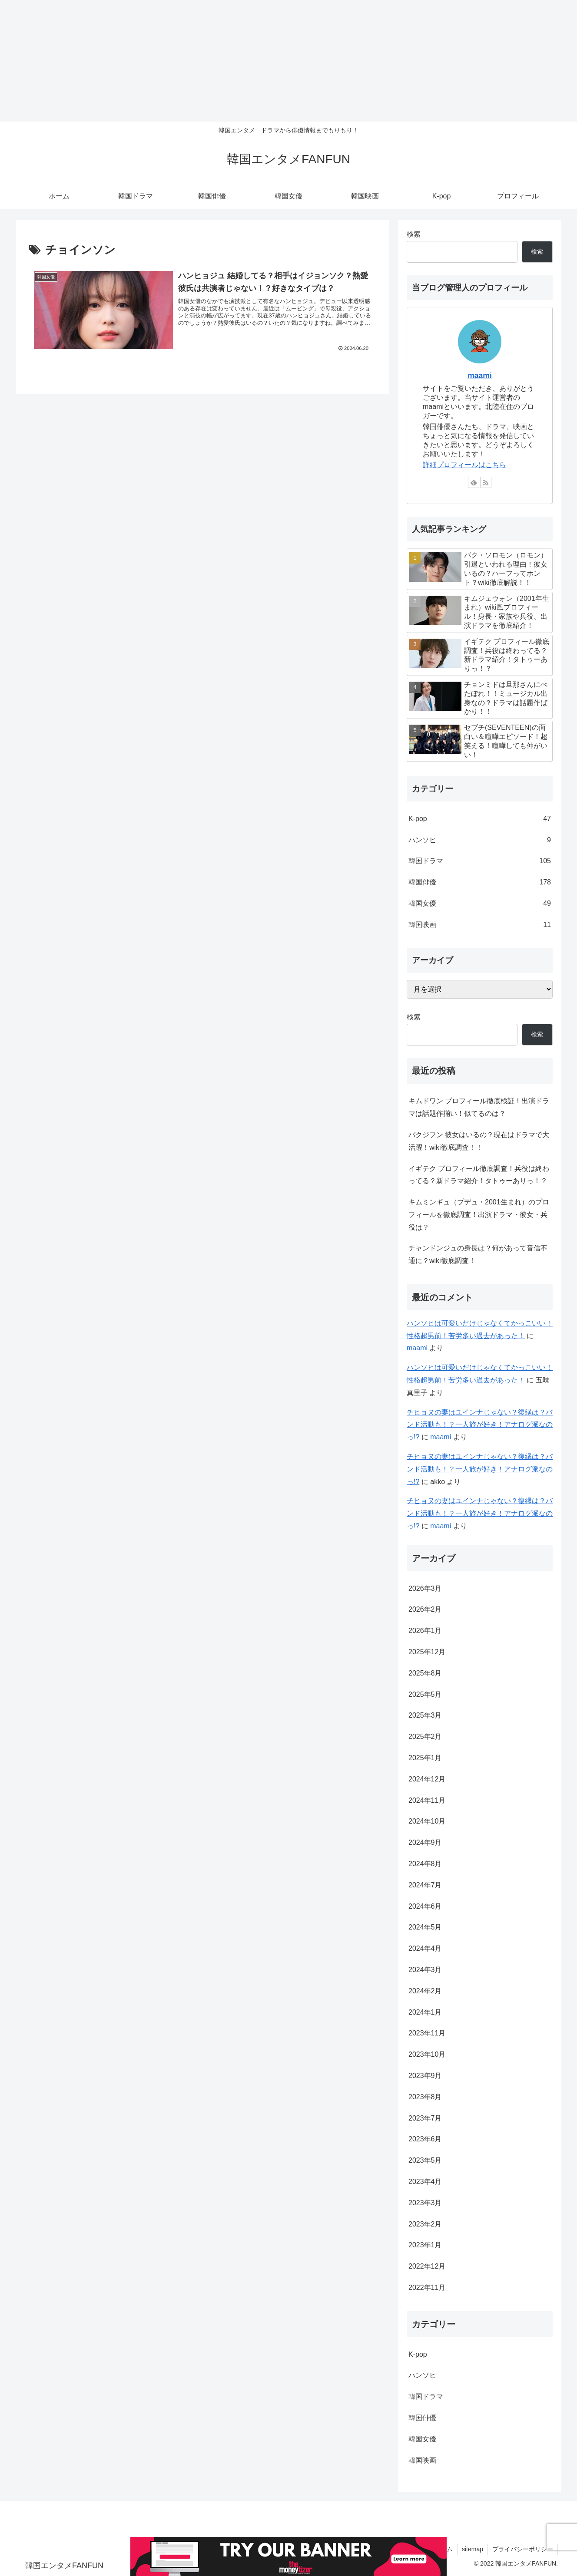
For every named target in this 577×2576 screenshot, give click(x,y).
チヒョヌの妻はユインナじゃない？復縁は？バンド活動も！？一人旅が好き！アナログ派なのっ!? (480, 1424)
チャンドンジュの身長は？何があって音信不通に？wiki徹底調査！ (477, 1254)
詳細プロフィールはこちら (464, 464)
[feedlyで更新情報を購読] (473, 482)
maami (480, 375)
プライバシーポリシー (522, 2549)
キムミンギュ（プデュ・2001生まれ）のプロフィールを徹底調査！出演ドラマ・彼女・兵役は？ (478, 1214)
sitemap (472, 2549)
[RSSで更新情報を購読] (485, 482)
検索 (414, 234)
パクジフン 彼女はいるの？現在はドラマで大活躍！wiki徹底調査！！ (478, 1141)
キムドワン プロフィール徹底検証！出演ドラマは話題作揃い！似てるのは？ (478, 1107)
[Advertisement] (260, 61)
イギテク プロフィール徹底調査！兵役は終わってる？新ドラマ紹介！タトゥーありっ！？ (478, 1175)
